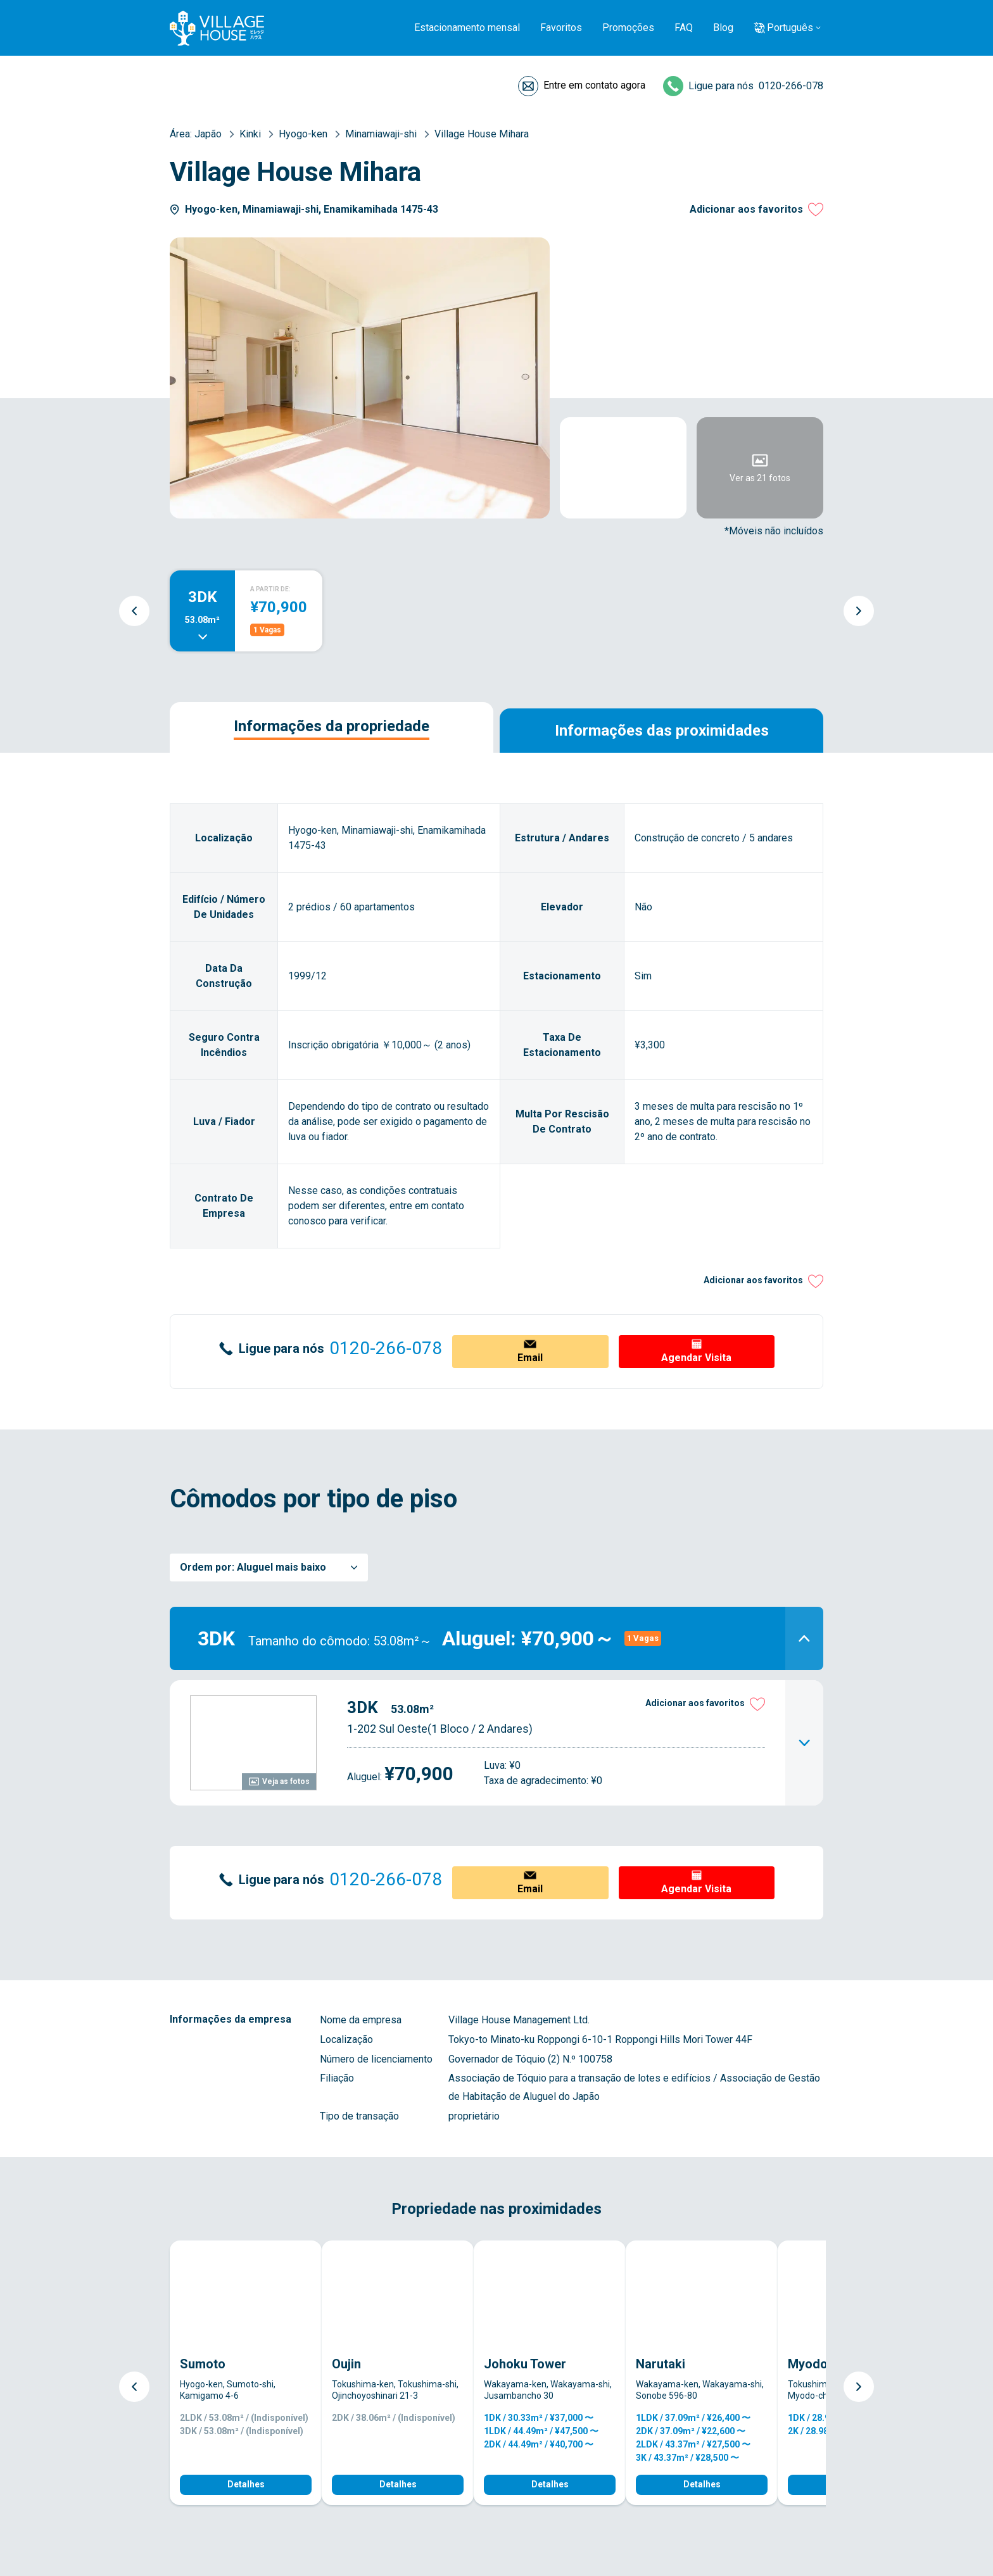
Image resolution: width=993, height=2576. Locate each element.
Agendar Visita (696, 1358)
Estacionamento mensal (467, 28)
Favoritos (561, 28)
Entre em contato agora (594, 85)
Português (790, 28)
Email (530, 1358)
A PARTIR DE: (270, 589)
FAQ (683, 28)
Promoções (628, 28)
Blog (723, 28)
